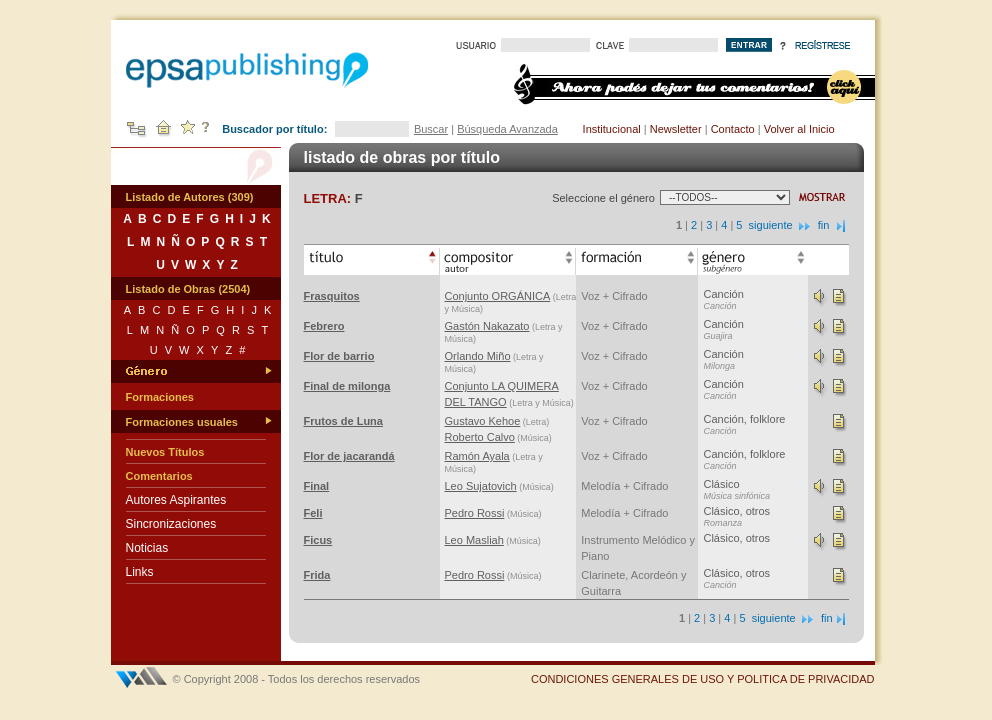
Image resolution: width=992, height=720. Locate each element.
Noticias (147, 548)
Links (140, 572)
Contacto (733, 129)
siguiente (780, 225)
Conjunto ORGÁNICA (498, 296)
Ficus (318, 540)
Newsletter (676, 129)
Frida (317, 575)
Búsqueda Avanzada (507, 129)
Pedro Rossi (475, 513)
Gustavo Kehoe (483, 421)
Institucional (612, 129)
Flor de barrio (339, 356)
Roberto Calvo (480, 437)
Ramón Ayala (477, 456)
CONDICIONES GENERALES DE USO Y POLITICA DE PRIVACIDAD (703, 679)
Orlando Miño (478, 356)
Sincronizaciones (171, 524)
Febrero (324, 326)
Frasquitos (332, 296)
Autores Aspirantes (176, 500)
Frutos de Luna (343, 421)
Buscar (431, 129)
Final (317, 486)
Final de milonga (347, 386)
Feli (313, 513)
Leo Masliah (474, 540)
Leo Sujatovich (481, 486)
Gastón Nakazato (487, 326)
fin (833, 225)
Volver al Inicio (799, 129)
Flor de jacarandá (349, 456)
